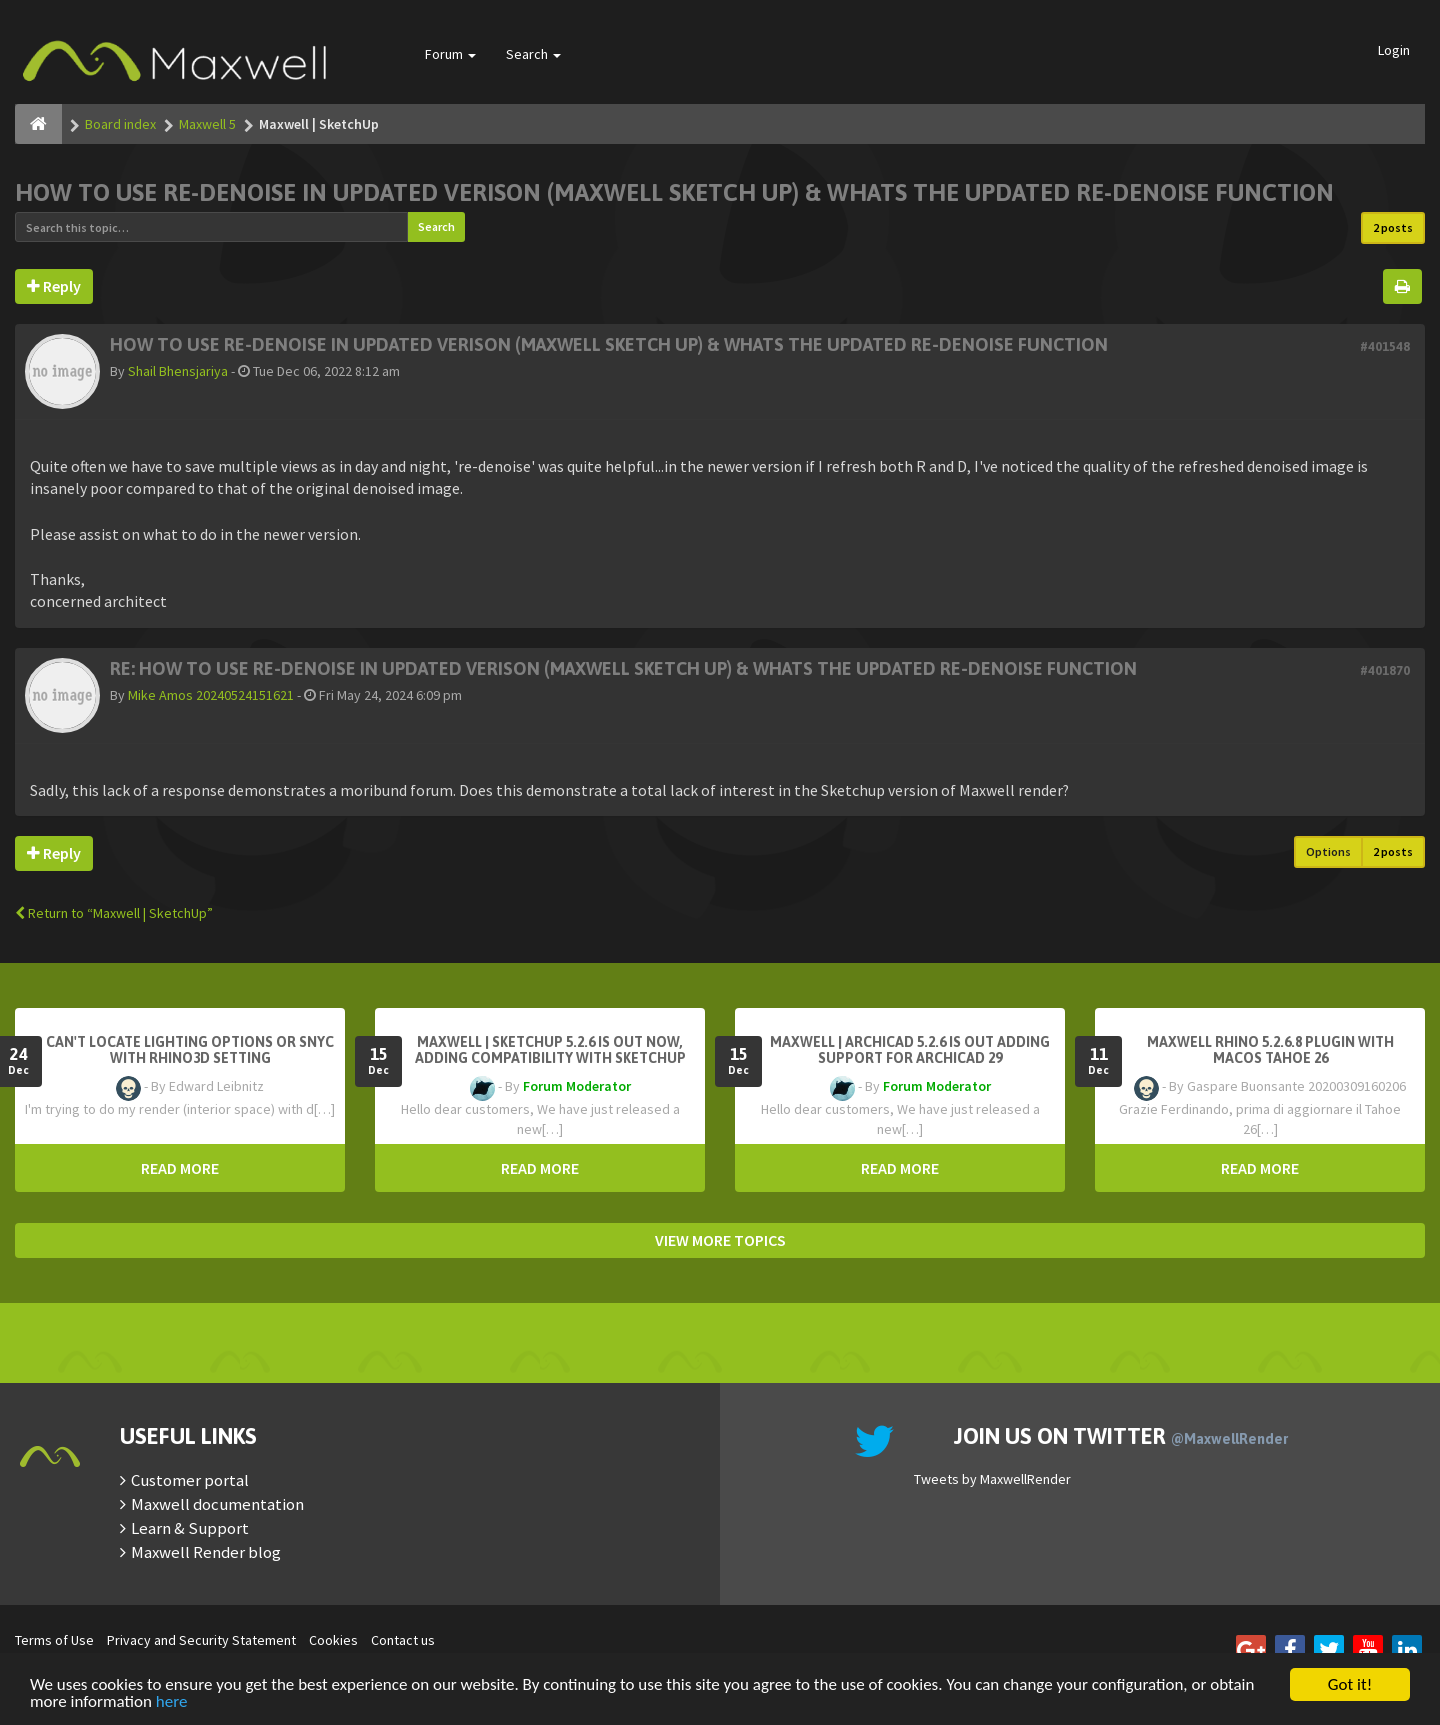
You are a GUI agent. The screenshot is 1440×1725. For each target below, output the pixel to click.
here (172, 1702)
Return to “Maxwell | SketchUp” (114, 913)
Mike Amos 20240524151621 (211, 695)
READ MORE (180, 1168)
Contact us (403, 1640)
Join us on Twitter (1121, 1436)
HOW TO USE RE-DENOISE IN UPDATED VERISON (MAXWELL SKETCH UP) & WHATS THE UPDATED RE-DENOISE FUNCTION (674, 192)
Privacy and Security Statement (201, 1640)
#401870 (1385, 670)
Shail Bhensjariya (178, 371)
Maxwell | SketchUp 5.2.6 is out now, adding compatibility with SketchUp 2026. (550, 1058)
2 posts (1393, 227)
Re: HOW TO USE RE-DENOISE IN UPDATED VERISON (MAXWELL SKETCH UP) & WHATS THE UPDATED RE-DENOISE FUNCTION (623, 668)
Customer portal (190, 1480)
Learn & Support (190, 1528)
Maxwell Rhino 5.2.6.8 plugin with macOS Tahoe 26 (1270, 1050)
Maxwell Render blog (206, 1552)
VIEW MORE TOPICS (720, 1240)
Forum (450, 54)
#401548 (1385, 346)
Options (1328, 851)
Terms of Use (54, 1640)
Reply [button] (54, 286)
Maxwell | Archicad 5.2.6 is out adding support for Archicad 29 (910, 1050)
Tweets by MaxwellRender (992, 1479)
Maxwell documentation (217, 1504)
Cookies (333, 1640)
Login (1394, 50)
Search (533, 54)
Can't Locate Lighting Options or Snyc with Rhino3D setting (190, 1050)
